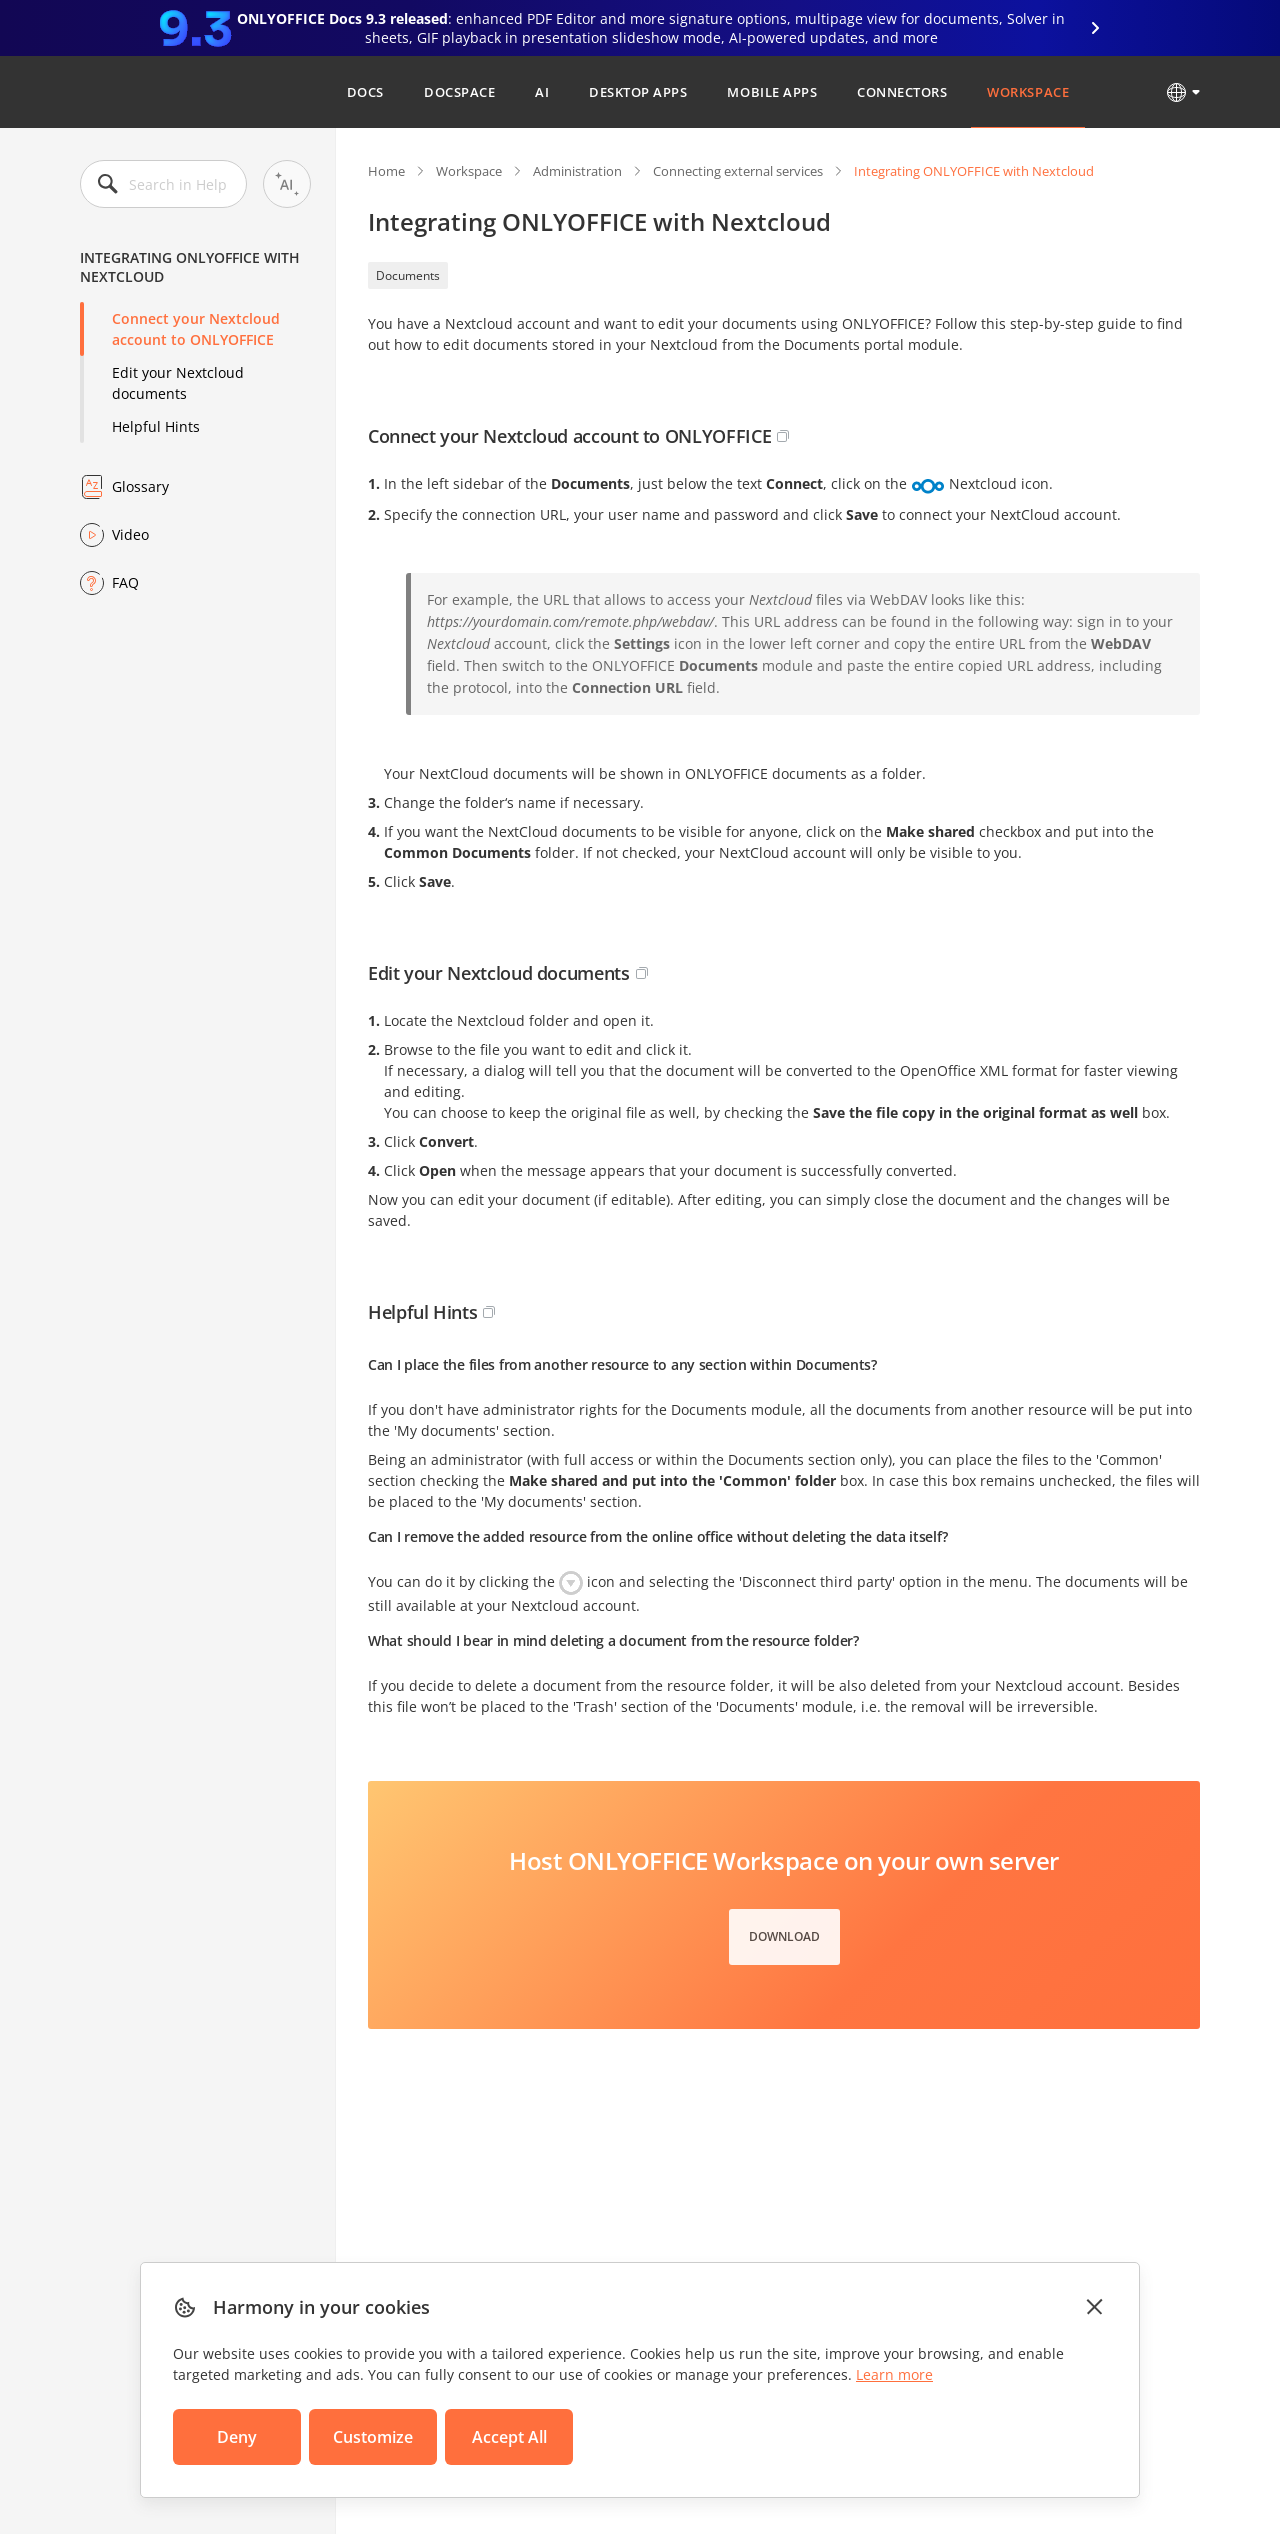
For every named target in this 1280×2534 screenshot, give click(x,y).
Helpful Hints (156, 426)
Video (130, 534)
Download (784, 1936)
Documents (408, 275)
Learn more (894, 2374)
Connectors (902, 92)
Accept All (509, 2437)
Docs (365, 92)
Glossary (140, 486)
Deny (237, 2437)
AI (542, 92)
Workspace (1028, 92)
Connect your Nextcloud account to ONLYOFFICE (196, 329)
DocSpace (459, 92)
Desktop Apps (638, 92)
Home (386, 171)
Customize (373, 2437)
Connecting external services (738, 171)
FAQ (125, 582)
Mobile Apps (772, 92)
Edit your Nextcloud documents (178, 383)
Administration (577, 171)
